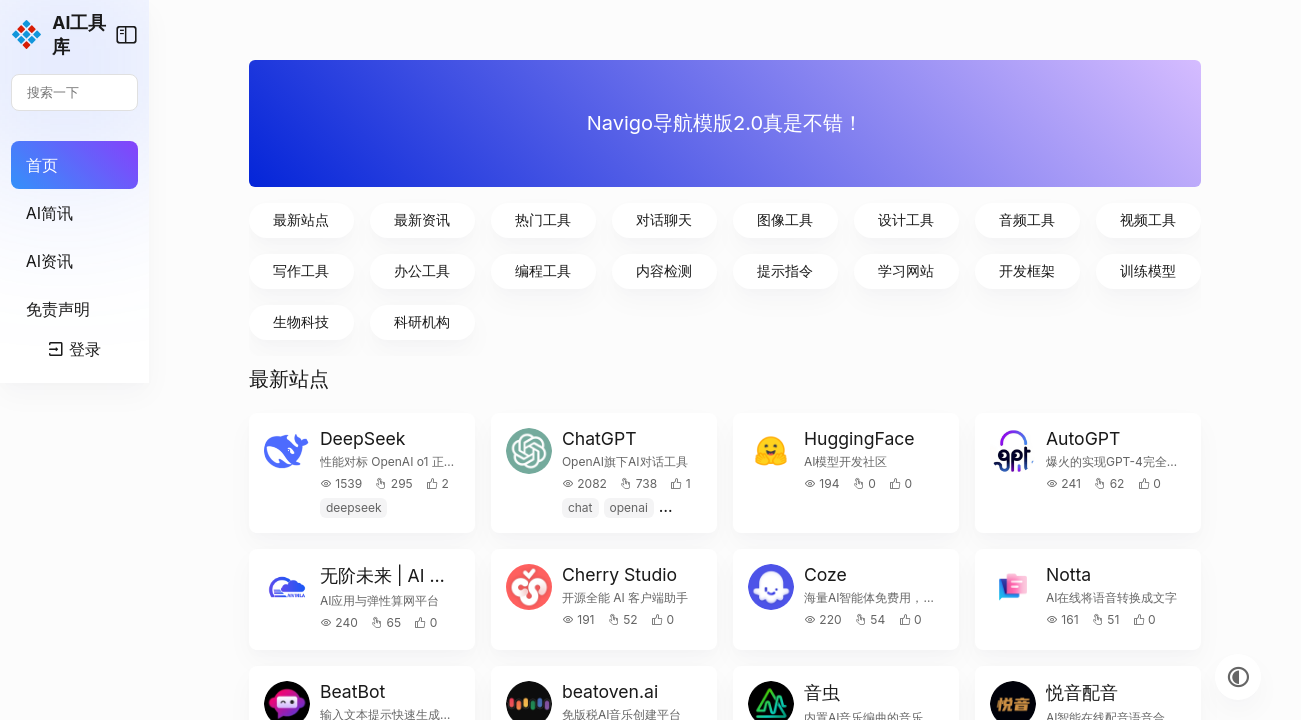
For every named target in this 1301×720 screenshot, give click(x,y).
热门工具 (634, 219)
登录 (140, 676)
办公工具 (529, 270)
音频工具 (1052, 219)
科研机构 (529, 321)
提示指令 (843, 270)
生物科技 (424, 321)
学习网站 (947, 270)
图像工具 (843, 219)
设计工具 (947, 219)
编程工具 (634, 270)
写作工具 (424, 270)
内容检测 (738, 270)
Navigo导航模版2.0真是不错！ (790, 123)
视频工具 (1157, 219)
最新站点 (424, 219)
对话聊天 (738, 219)
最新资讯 (529, 219)
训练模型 (1157, 270)
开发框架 (1052, 270)
